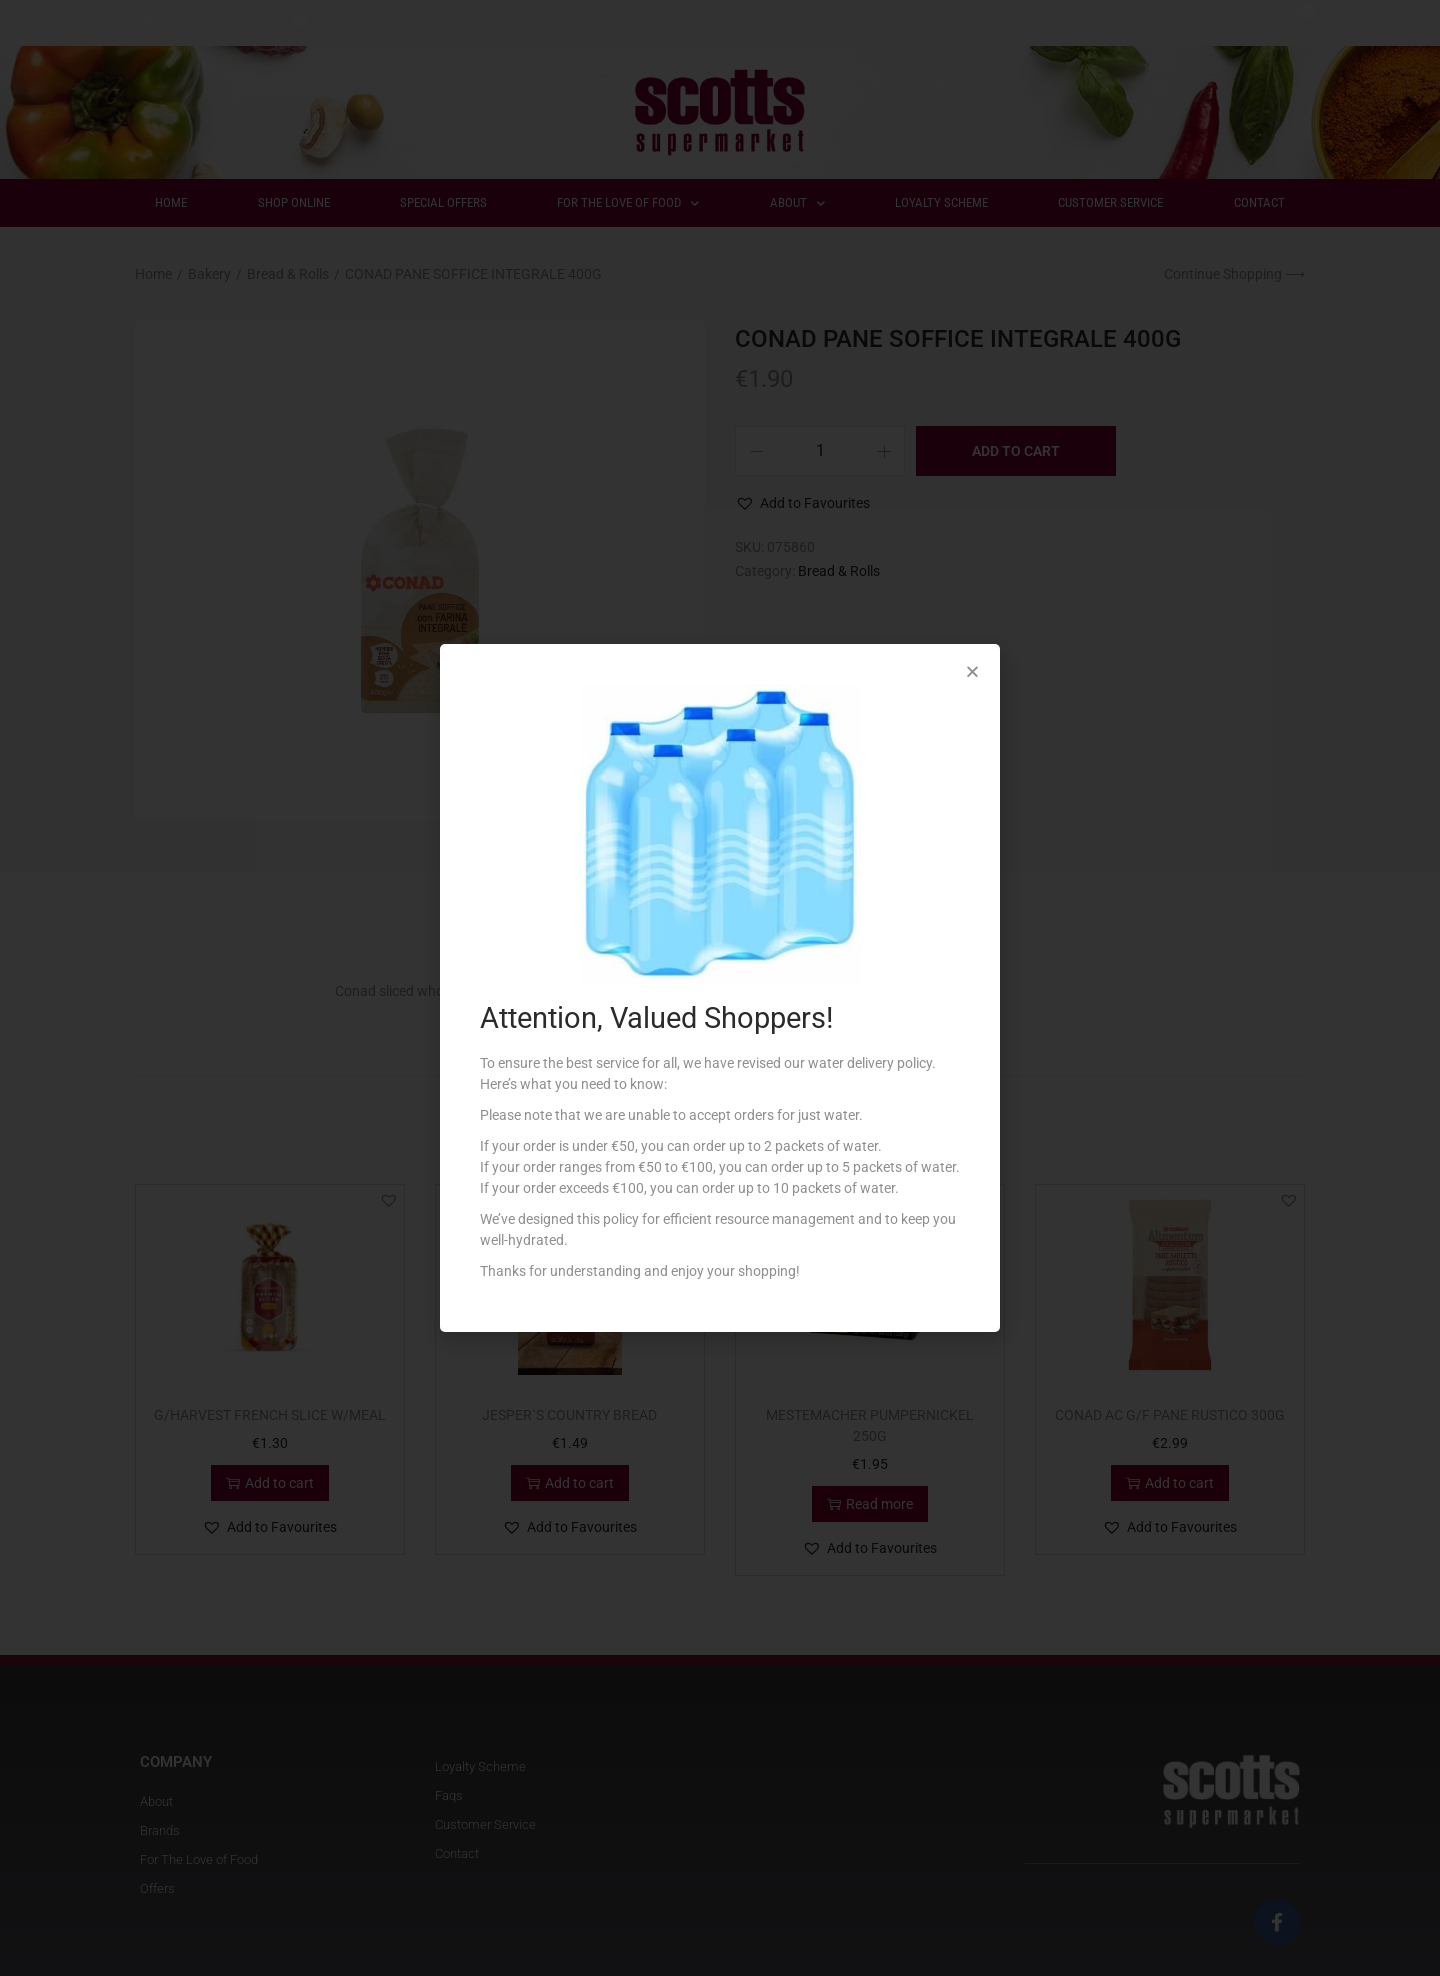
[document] (720, 988)
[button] (972, 671)
